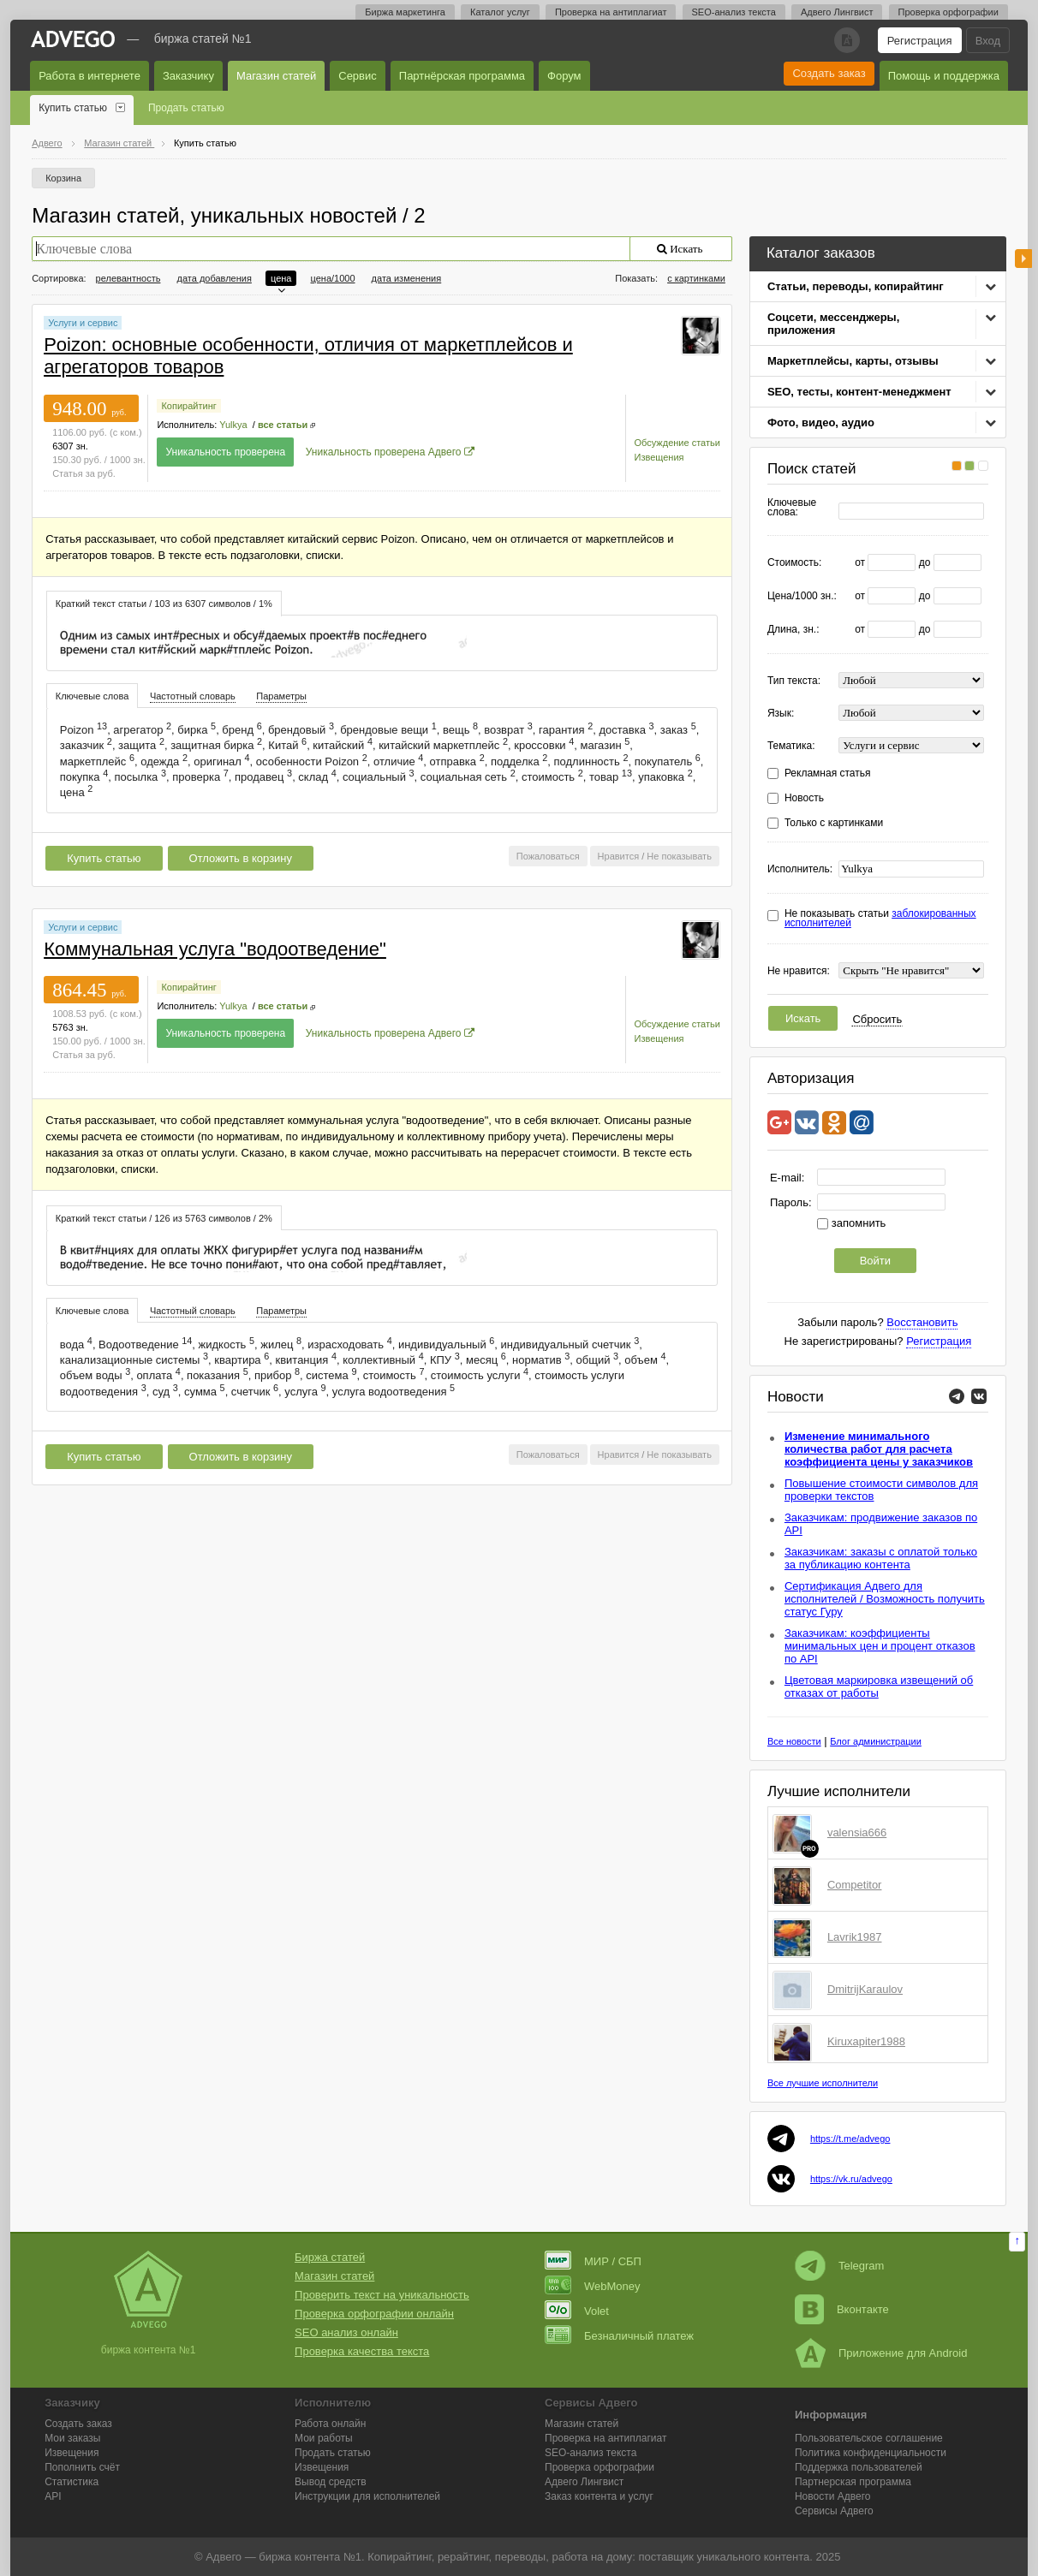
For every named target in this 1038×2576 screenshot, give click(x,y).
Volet (577, 2311)
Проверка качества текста (362, 2351)
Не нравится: (798, 971)
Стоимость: (794, 563)
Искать (803, 1018)
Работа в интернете (89, 75)
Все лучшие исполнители (822, 2083)
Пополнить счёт (82, 2467)
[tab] (164, 603)
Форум (564, 75)
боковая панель (1023, 258)
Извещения (659, 457)
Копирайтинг (188, 406)
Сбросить (877, 1019)
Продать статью (186, 108)
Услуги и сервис (82, 323)
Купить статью (73, 108)
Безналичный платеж (619, 2335)
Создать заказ (828, 73)
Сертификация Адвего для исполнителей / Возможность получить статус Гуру (884, 1599)
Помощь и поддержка (943, 75)
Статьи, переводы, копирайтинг (855, 286)
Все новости (794, 1741)
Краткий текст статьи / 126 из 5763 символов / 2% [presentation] (164, 1218)
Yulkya (233, 424)
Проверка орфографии (948, 12)
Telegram (839, 2265)
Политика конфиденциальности (870, 2453)
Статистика (71, 2482)
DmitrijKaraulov (865, 1989)
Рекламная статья (827, 773)
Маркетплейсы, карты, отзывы (853, 360)
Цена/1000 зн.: (802, 596)
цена (281, 278)
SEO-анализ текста (734, 12)
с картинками (696, 278)
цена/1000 (333, 278)
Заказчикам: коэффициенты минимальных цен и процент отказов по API (879, 1646)
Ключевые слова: (791, 507)
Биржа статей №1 (203, 38)
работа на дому (592, 2556)
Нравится (619, 856)
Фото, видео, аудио (820, 422)
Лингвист (584, 2482)
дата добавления (214, 278)
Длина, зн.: (793, 629)
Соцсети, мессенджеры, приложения (833, 323)
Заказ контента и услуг (599, 2496)
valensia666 (856, 1832)
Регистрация (919, 40)
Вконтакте (842, 2309)
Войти (875, 1260)
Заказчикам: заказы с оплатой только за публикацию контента (880, 1558)
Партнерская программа (853, 2482)
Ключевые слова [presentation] (92, 696)
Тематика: (791, 746)
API (53, 2496)
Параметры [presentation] (281, 696)
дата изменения (407, 278)
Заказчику (188, 75)
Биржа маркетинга (405, 12)
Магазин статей (276, 75)
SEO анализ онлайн (346, 2332)
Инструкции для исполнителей (367, 2496)
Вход (987, 40)
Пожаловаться (548, 856)
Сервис (357, 75)
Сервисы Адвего (834, 2511)
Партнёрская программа (462, 75)
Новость (804, 798)
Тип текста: (793, 681)
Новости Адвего (833, 2496)
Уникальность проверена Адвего (384, 452)
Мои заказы (72, 2438)
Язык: (780, 713)
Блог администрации (876, 1741)
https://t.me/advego (850, 2138)
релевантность (128, 278)
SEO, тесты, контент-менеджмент (859, 391)
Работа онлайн (330, 2424)
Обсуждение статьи (677, 442)
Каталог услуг (500, 12)
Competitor (854, 1884)
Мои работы (324, 2438)
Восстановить (921, 1322)
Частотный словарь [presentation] (193, 696)
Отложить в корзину (240, 858)
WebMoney (593, 2286)
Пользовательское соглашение (869, 2438)
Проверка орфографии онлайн (374, 2313)
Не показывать (679, 856)
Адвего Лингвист (837, 12)
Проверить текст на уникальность (382, 2294)
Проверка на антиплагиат (611, 12)
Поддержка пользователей (858, 2467)
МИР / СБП (593, 2261)
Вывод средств (331, 2482)
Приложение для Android (881, 2353)
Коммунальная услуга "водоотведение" (215, 949)
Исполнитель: (799, 869)
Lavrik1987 (854, 1937)
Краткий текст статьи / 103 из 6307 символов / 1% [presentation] (164, 603)
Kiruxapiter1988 (866, 2041)
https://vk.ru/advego (851, 2179)
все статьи (282, 424)
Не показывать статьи (880, 918)
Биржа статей (330, 2257)
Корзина (63, 178)
